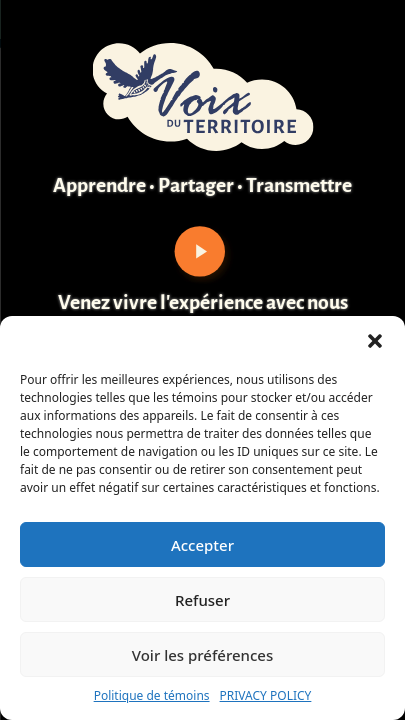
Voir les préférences (202, 655)
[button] (375, 341)
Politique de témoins (152, 695)
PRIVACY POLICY (266, 695)
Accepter (202, 545)
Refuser (202, 600)
